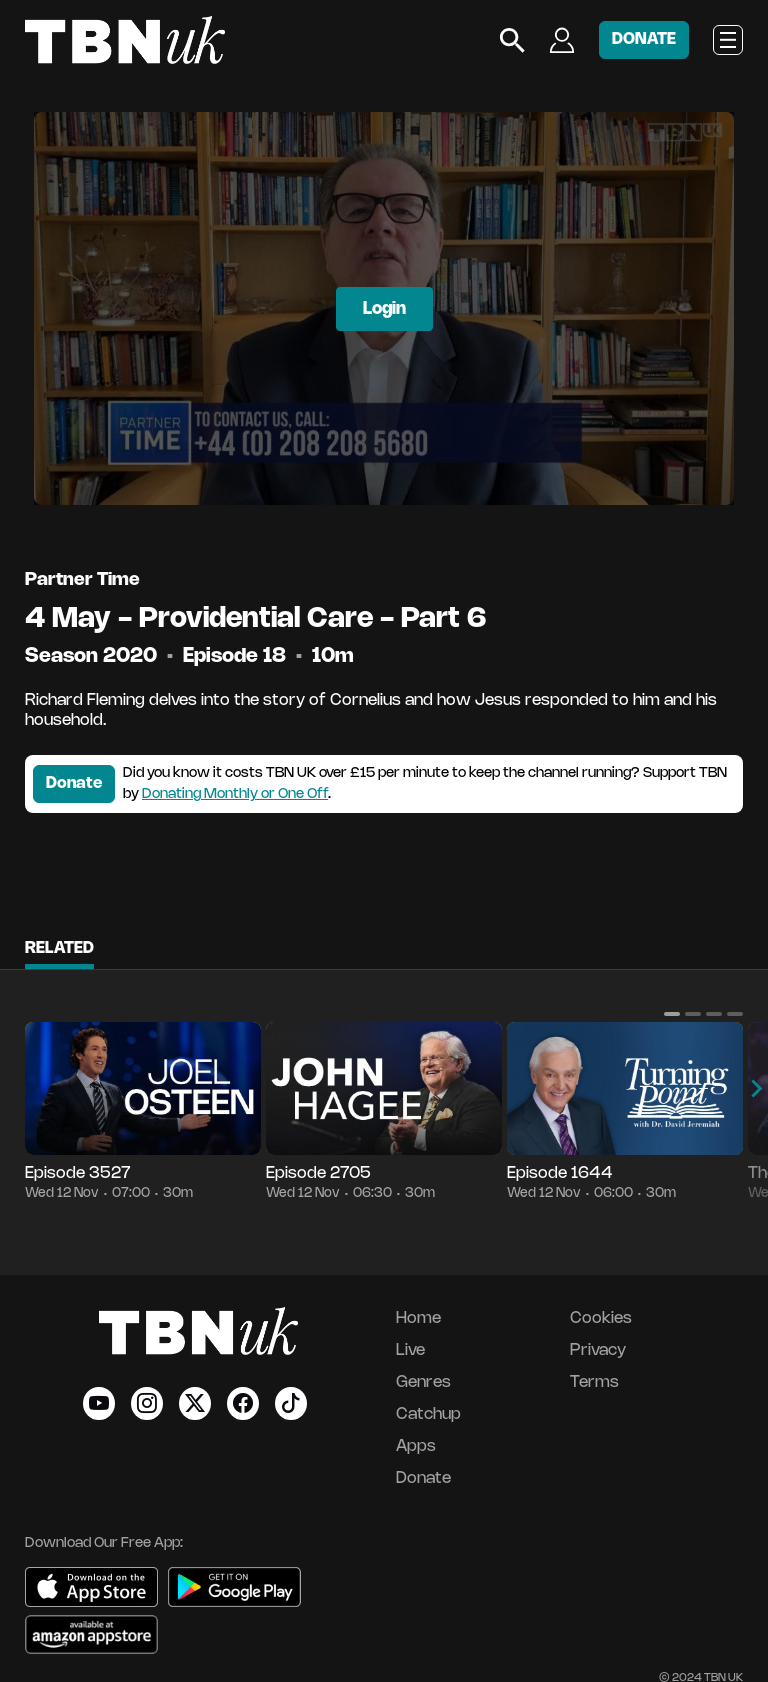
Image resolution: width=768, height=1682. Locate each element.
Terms (594, 1382)
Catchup (428, 1414)
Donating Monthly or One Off (235, 794)
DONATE (644, 39)
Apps (416, 1446)
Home (418, 1318)
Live (410, 1350)
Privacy (598, 1350)
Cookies (601, 1318)
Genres (423, 1382)
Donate (74, 783)
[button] (672, 1014)
